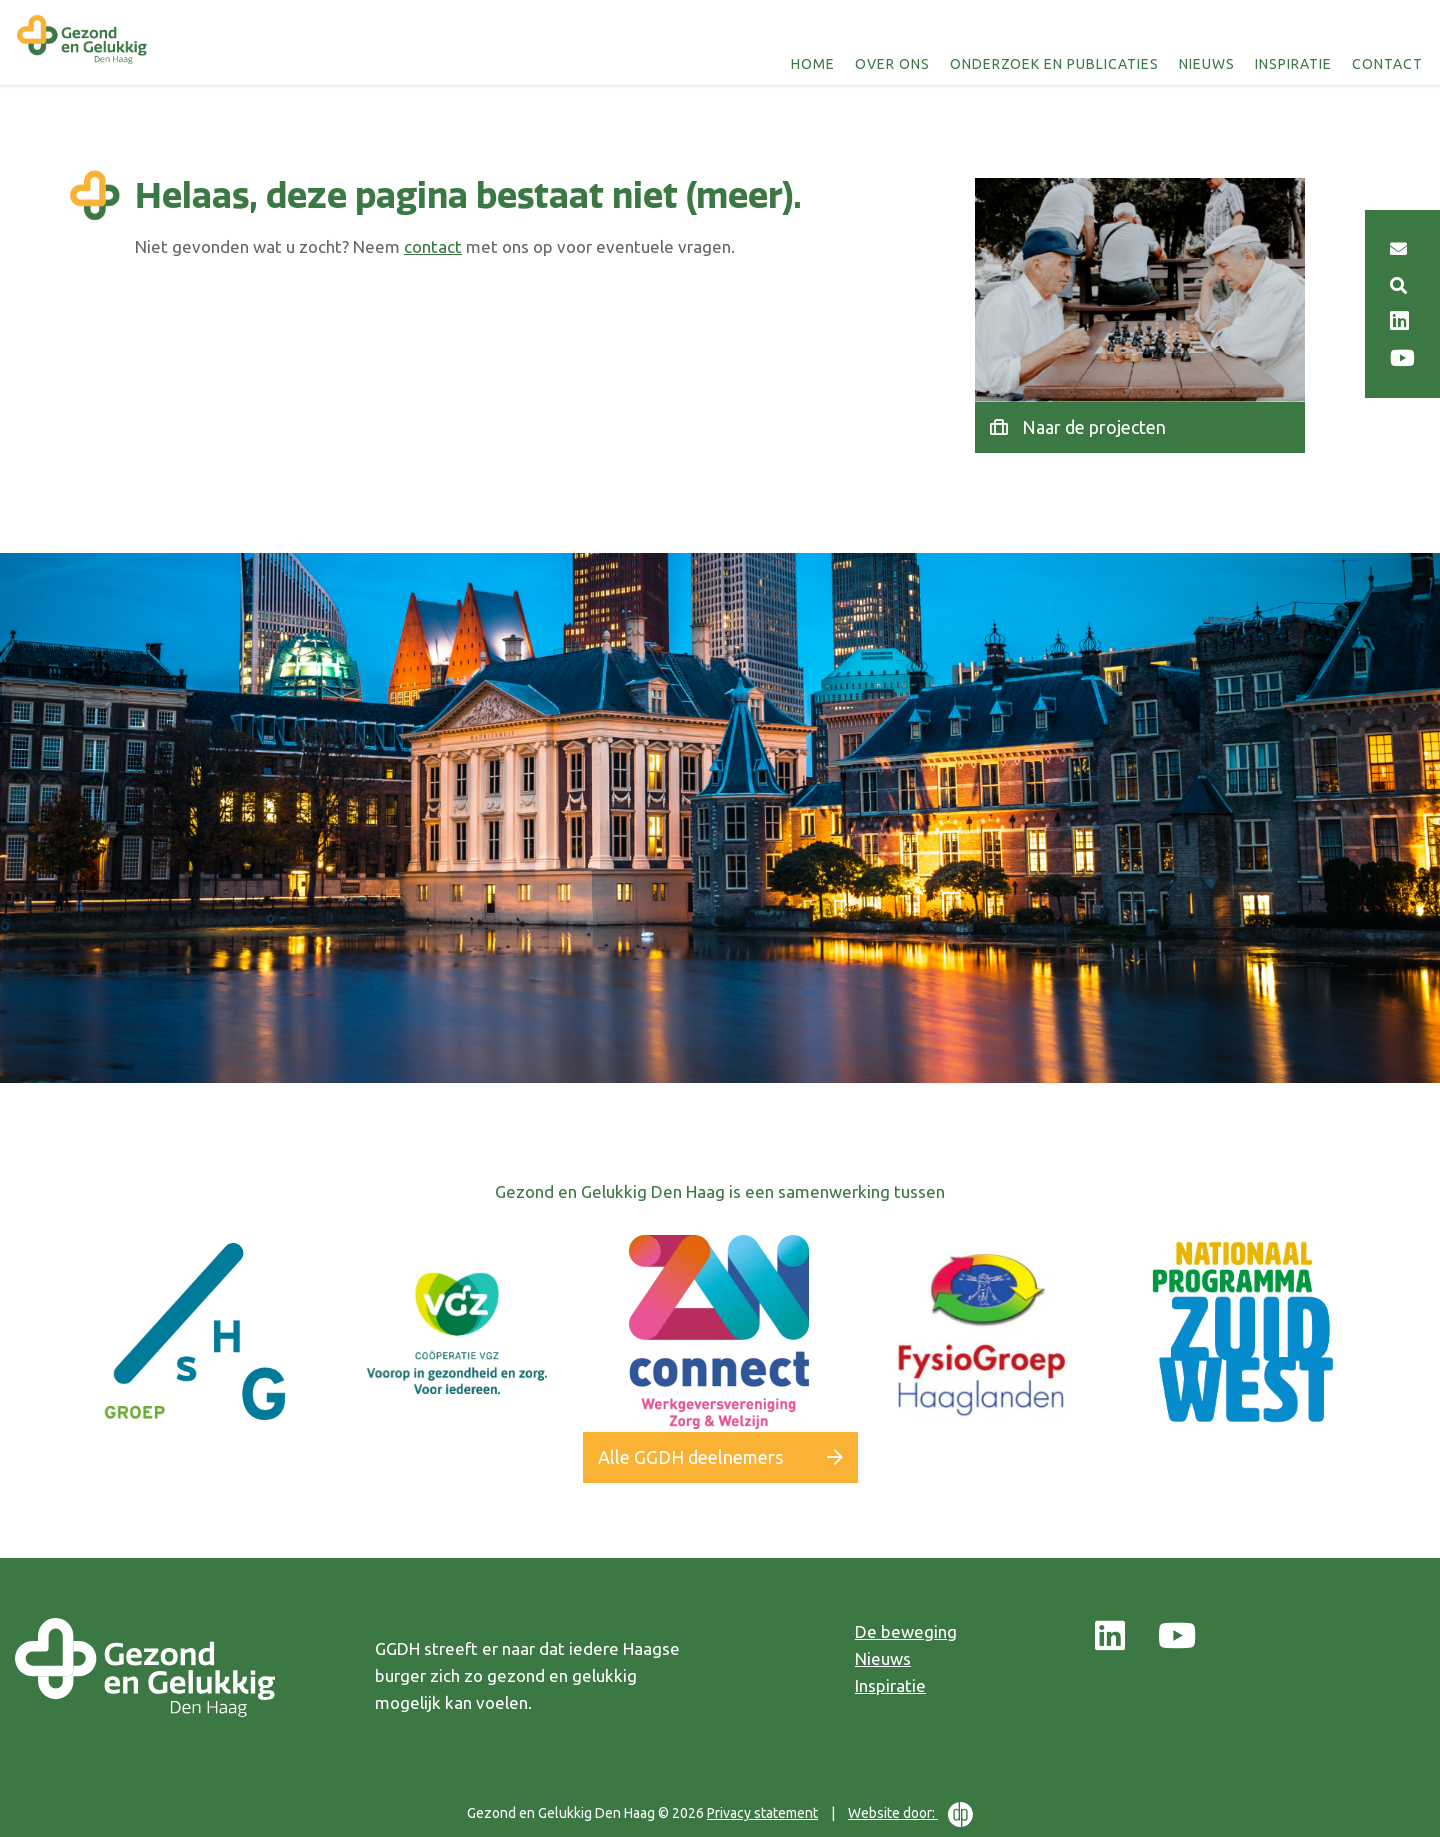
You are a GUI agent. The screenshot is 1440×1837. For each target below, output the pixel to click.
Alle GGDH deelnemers (690, 1457)
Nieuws (1209, 64)
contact (433, 246)
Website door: (910, 1814)
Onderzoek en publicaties (1056, 64)
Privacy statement (762, 1813)
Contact (1389, 64)
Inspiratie (1295, 64)
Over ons (894, 64)
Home (815, 64)
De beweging (906, 1631)
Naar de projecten (1094, 427)
